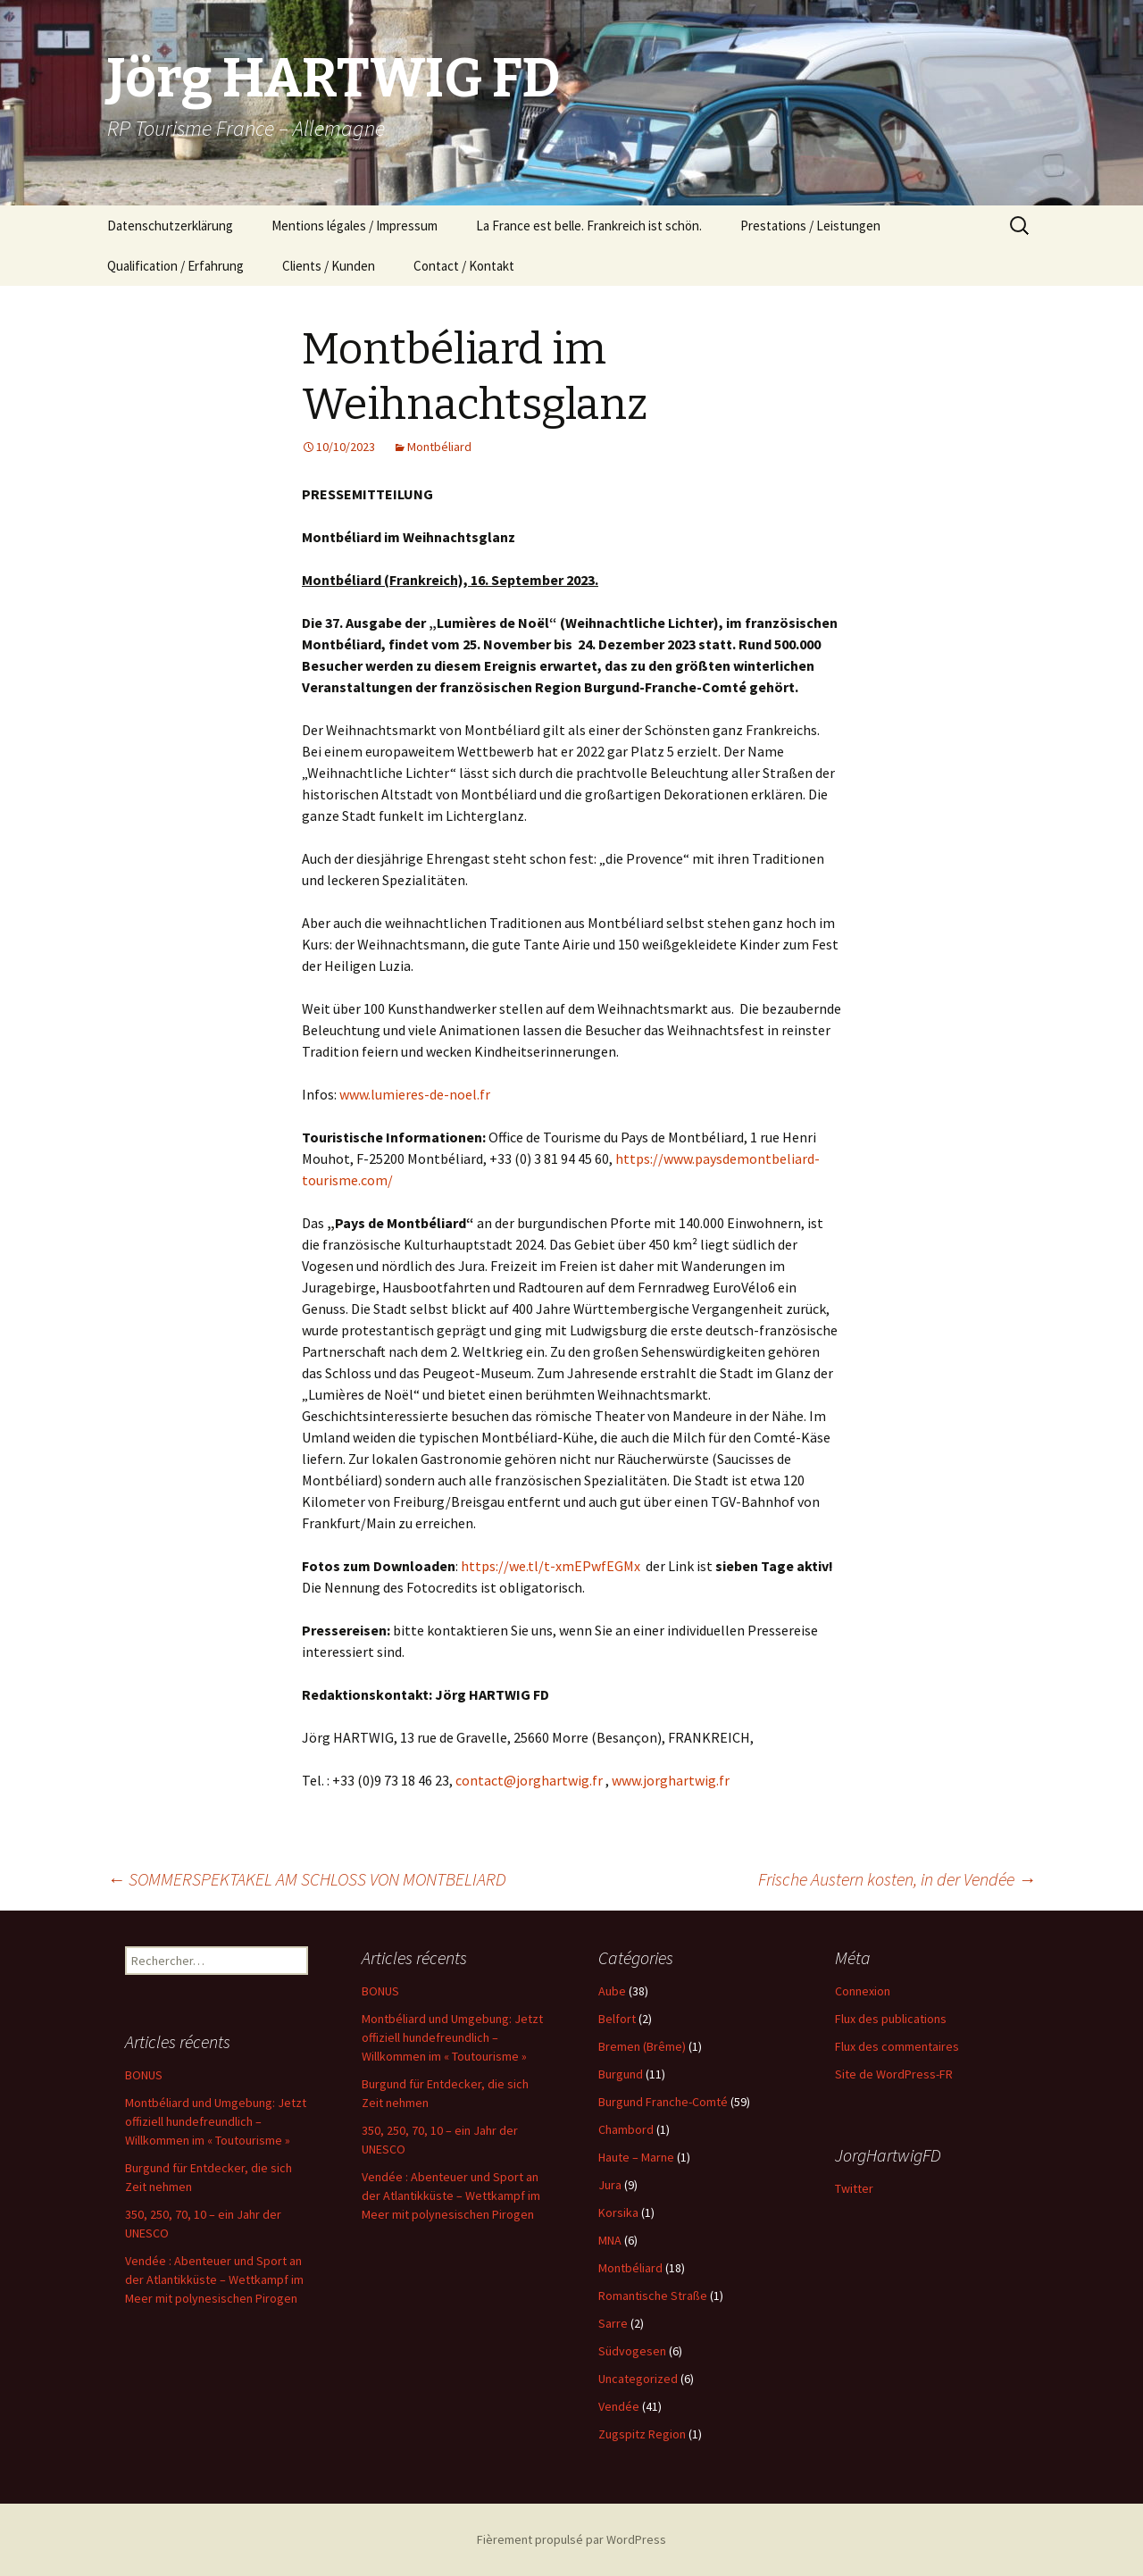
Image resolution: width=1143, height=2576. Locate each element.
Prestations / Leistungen (810, 225)
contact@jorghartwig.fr (529, 1780)
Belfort (617, 2019)
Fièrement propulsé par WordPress (571, 2539)
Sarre (613, 2323)
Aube (612, 1991)
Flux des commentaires (897, 2046)
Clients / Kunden (328, 265)
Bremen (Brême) (642, 2046)
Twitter (854, 2188)
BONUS (380, 1991)
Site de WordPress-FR (894, 2074)
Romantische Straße (652, 2295)
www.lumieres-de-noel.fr (414, 1094)
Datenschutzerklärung (170, 225)
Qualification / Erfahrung (175, 265)
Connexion (862, 1991)
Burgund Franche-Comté (663, 2102)
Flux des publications (891, 2019)
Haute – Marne (636, 2157)
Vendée (618, 2406)
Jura (610, 2185)
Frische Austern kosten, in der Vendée (897, 1879)
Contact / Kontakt (463, 265)
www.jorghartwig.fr (671, 1780)
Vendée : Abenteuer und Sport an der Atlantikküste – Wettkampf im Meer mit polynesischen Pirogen (451, 2195)
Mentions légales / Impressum (354, 225)
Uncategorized (638, 2379)
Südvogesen (632, 2351)
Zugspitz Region (642, 2434)
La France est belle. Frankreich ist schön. (589, 225)
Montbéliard (439, 447)
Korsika (618, 2212)
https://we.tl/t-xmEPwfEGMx (550, 1566)
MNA (610, 2240)
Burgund (620, 2074)
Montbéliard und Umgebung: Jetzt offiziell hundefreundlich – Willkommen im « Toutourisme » (452, 2037)
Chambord (626, 2129)
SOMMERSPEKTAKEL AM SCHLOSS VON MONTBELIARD (306, 1879)
